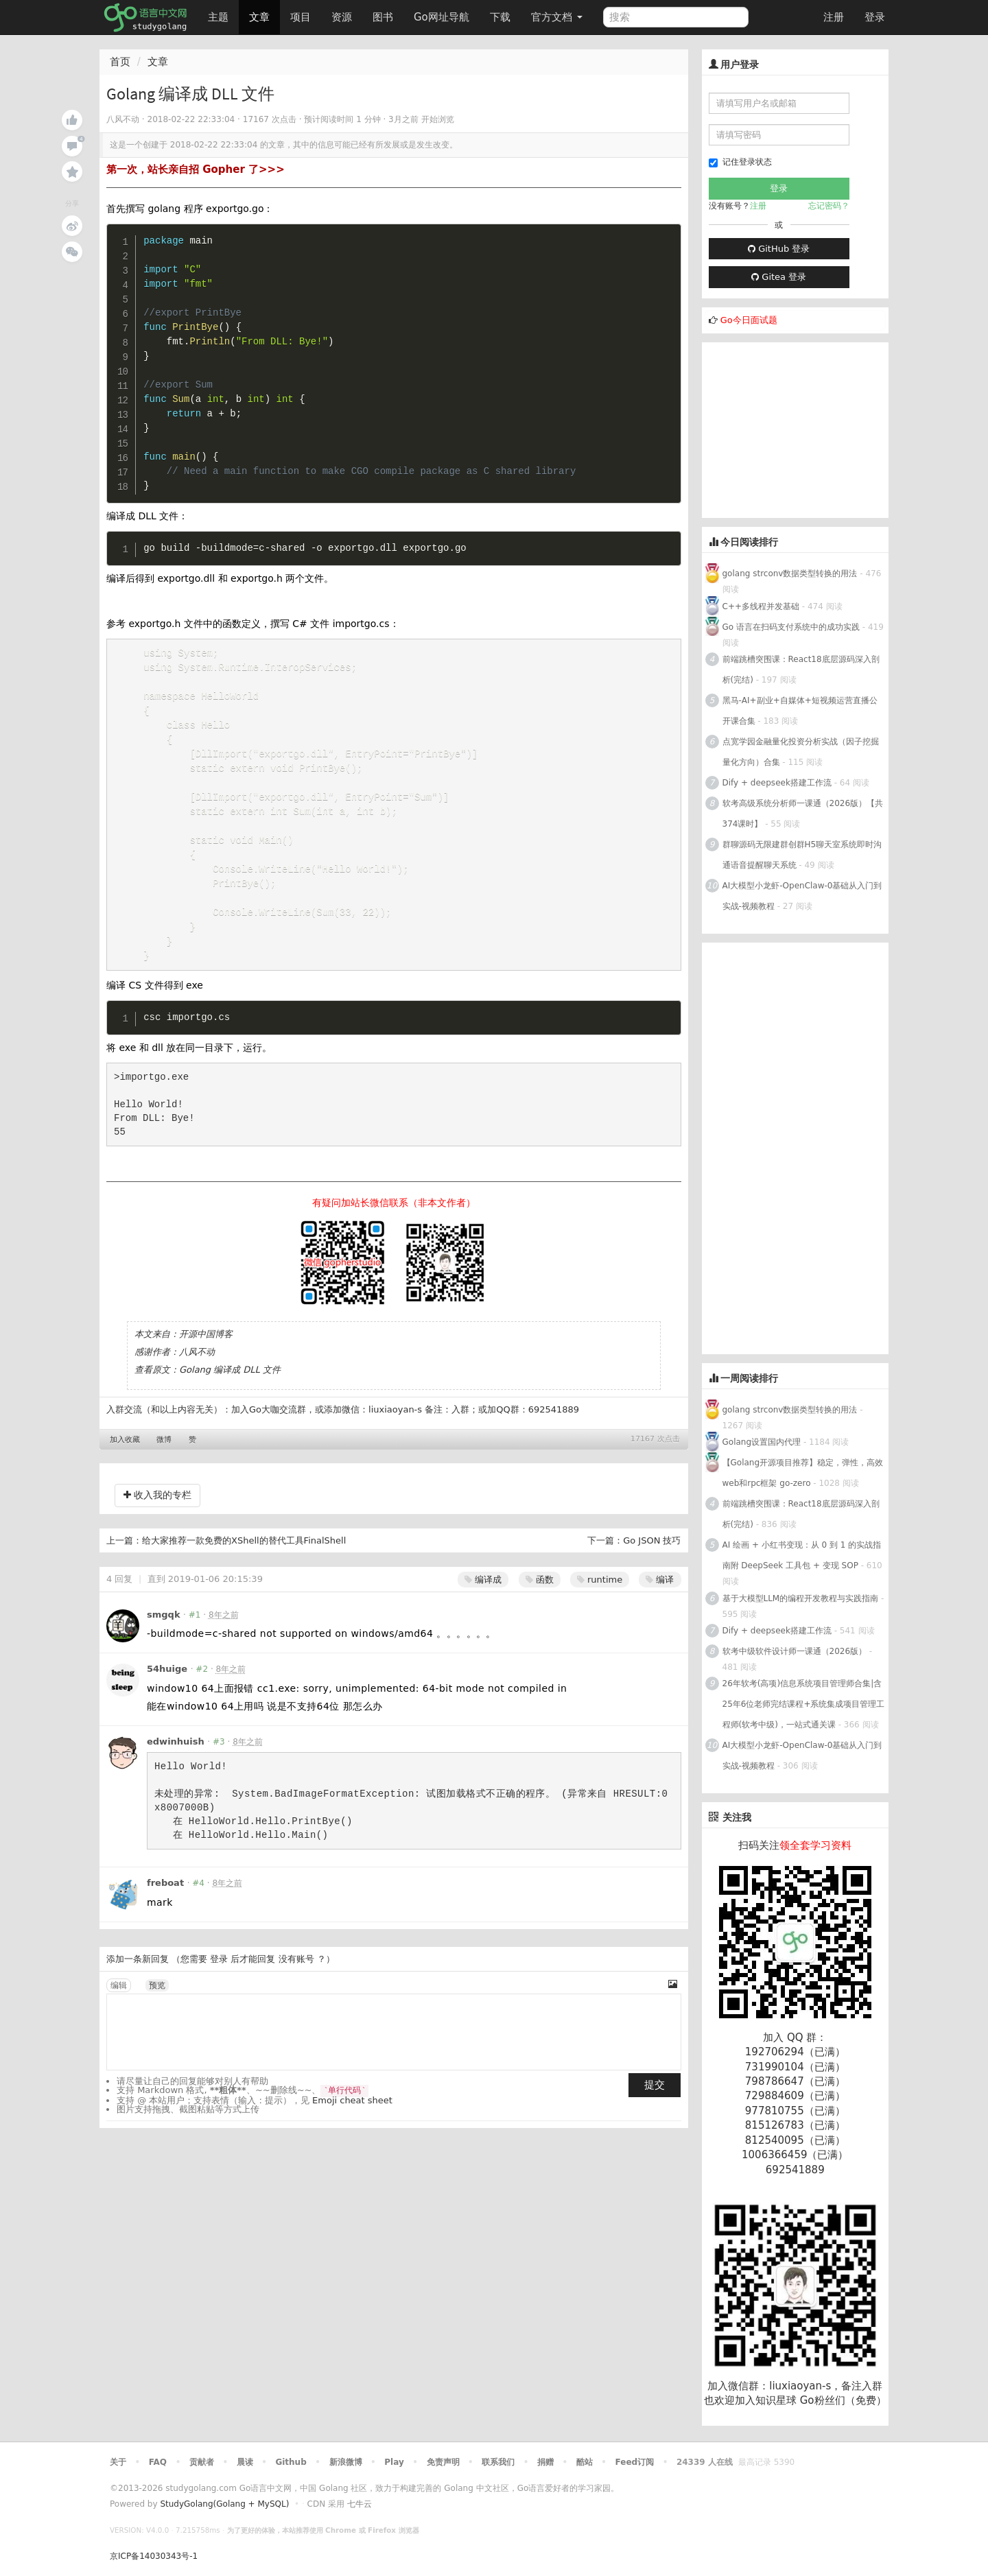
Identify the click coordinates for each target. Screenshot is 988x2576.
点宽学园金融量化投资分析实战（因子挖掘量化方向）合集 (800, 752)
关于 (118, 2462)
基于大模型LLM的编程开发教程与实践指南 (800, 1598)
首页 (120, 62)
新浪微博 (345, 2462)
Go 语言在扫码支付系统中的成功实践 (791, 627)
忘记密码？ (828, 206)
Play (393, 2462)
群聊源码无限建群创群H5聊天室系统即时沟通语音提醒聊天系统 (802, 855)
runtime (599, 1595)
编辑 (118, 2000)
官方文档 (557, 17)
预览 (157, 2000)
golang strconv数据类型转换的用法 (790, 573)
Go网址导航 (443, 13)
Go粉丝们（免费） (843, 2400)
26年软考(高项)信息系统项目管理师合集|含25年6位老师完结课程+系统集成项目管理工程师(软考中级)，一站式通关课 (803, 1704)
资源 (341, 17)
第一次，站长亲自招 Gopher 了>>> (195, 169)
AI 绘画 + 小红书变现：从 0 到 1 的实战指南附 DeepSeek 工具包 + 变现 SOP (802, 1555)
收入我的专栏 (157, 1509)
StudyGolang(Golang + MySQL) (224, 2504)
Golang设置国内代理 (761, 1442)
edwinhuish (175, 1756)
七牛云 (359, 2504)
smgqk (163, 1629)
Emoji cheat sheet (352, 2115)
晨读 (245, 2462)
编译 (660, 1595)
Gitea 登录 (778, 277)
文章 (259, 17)
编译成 (483, 1595)
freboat (165, 1898)
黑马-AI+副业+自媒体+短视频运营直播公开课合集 (800, 711)
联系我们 (498, 2462)
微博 (164, 1454)
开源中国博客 (206, 1349)
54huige (167, 1684)
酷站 (584, 2462)
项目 (300, 17)
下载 (500, 17)
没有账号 (296, 1974)
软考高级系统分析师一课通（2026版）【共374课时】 (803, 814)
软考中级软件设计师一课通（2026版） (794, 1651)
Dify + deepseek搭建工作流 (777, 783)
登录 (874, 17)
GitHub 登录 (779, 249)
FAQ (158, 2462)
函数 (540, 1595)
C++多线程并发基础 (761, 606)
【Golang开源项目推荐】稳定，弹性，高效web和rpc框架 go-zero (803, 1473)
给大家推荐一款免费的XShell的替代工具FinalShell (244, 1555)
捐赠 (545, 2462)
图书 (383, 17)
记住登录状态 (740, 162)
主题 (218, 17)
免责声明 (443, 2462)
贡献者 (201, 2462)
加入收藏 (125, 1454)
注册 (833, 17)
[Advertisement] (805, 428)
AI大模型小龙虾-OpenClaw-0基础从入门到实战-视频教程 (802, 896)
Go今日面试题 (748, 320)
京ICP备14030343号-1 (154, 2556)
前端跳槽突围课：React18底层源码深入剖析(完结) (801, 669)
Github (290, 2462)
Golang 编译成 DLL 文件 (230, 1385)
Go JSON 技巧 (652, 1555)
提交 (654, 2100)
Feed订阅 (635, 2462)
